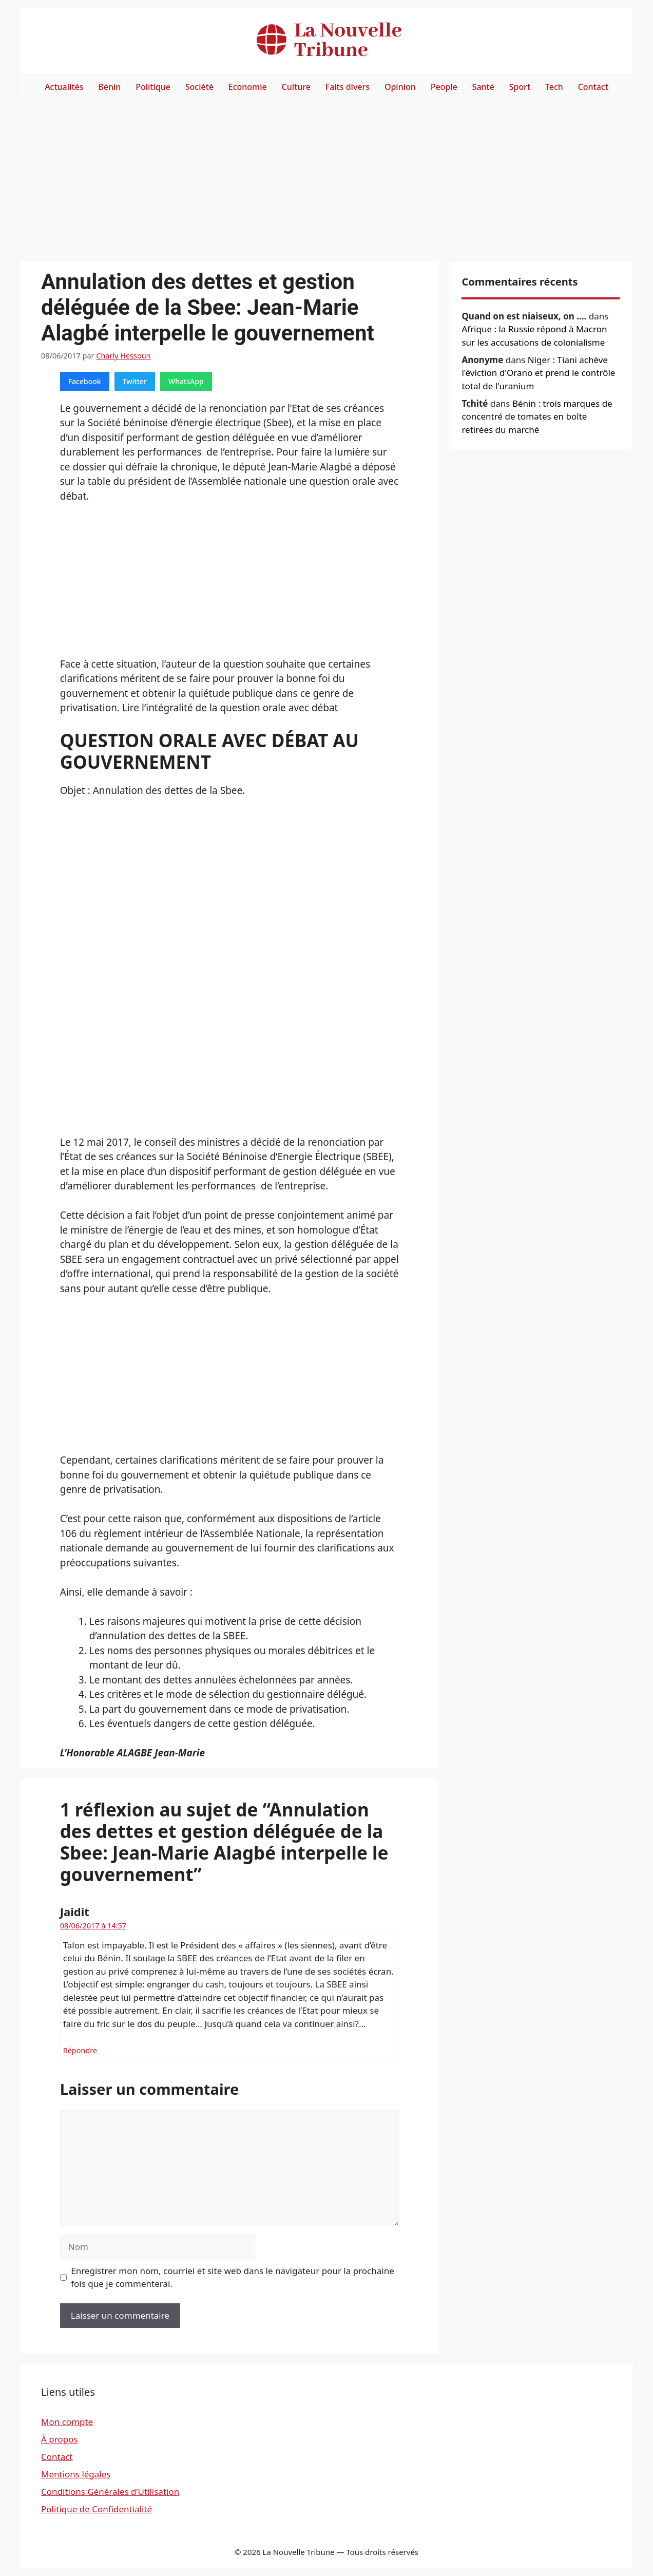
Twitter (135, 381)
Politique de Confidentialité (96, 2509)
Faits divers (347, 86)
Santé (483, 86)
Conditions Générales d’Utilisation (110, 2491)
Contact (593, 86)
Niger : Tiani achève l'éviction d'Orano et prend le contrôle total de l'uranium (538, 373)
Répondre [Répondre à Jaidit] (80, 2050)
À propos (59, 2439)
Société (199, 86)
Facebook (84, 381)
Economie (247, 86)
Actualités (64, 86)
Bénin (109, 86)
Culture (296, 86)
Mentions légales (75, 2474)
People (444, 86)
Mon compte (67, 2422)
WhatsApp (186, 381)
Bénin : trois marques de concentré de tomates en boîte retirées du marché (537, 416)
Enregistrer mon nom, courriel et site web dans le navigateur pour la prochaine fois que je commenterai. (232, 2277)
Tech (554, 86)
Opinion (400, 86)
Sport (519, 86)
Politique (153, 86)
